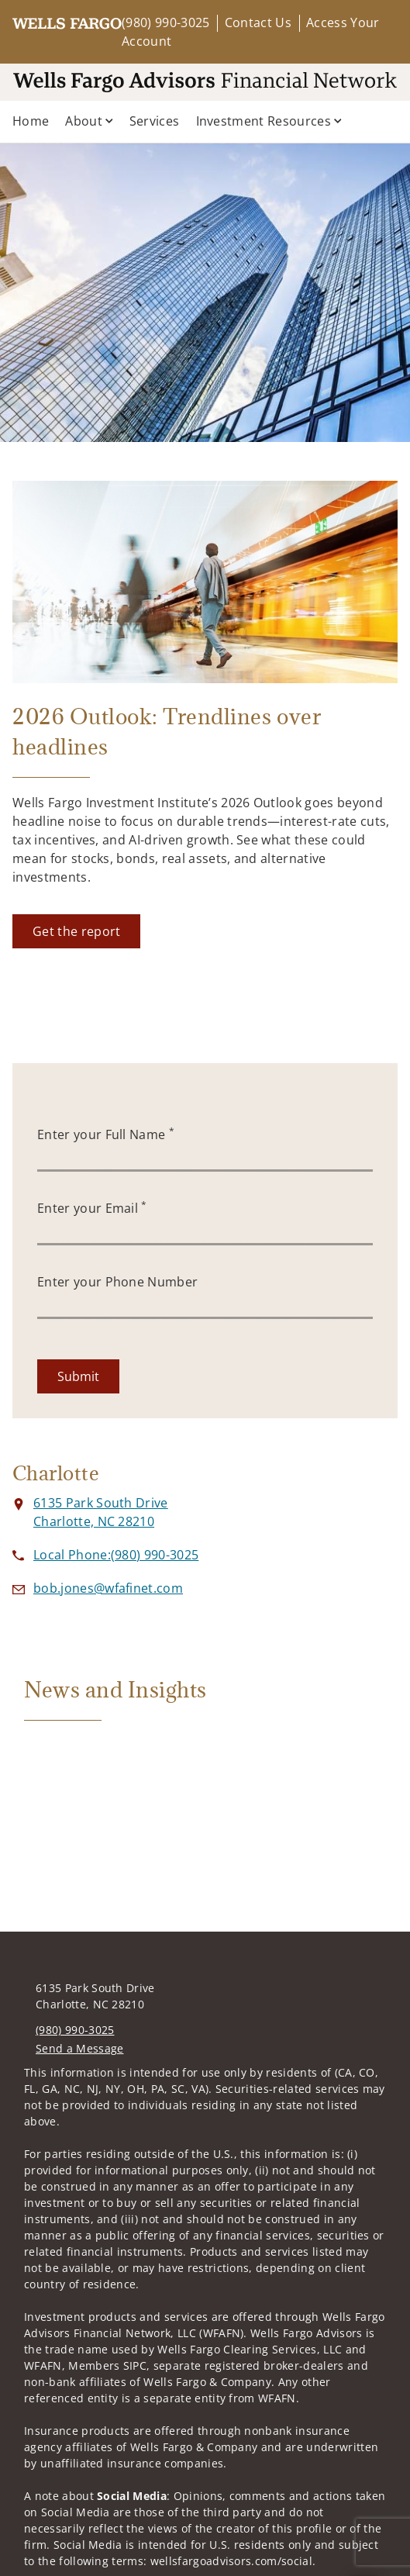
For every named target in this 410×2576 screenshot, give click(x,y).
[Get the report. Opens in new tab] (76, 931)
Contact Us (258, 22)
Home (30, 120)
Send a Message (79, 2048)
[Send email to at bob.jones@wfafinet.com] (108, 1588)
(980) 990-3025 (165, 22)
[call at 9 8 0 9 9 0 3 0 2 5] (115, 1554)
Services (154, 120)
